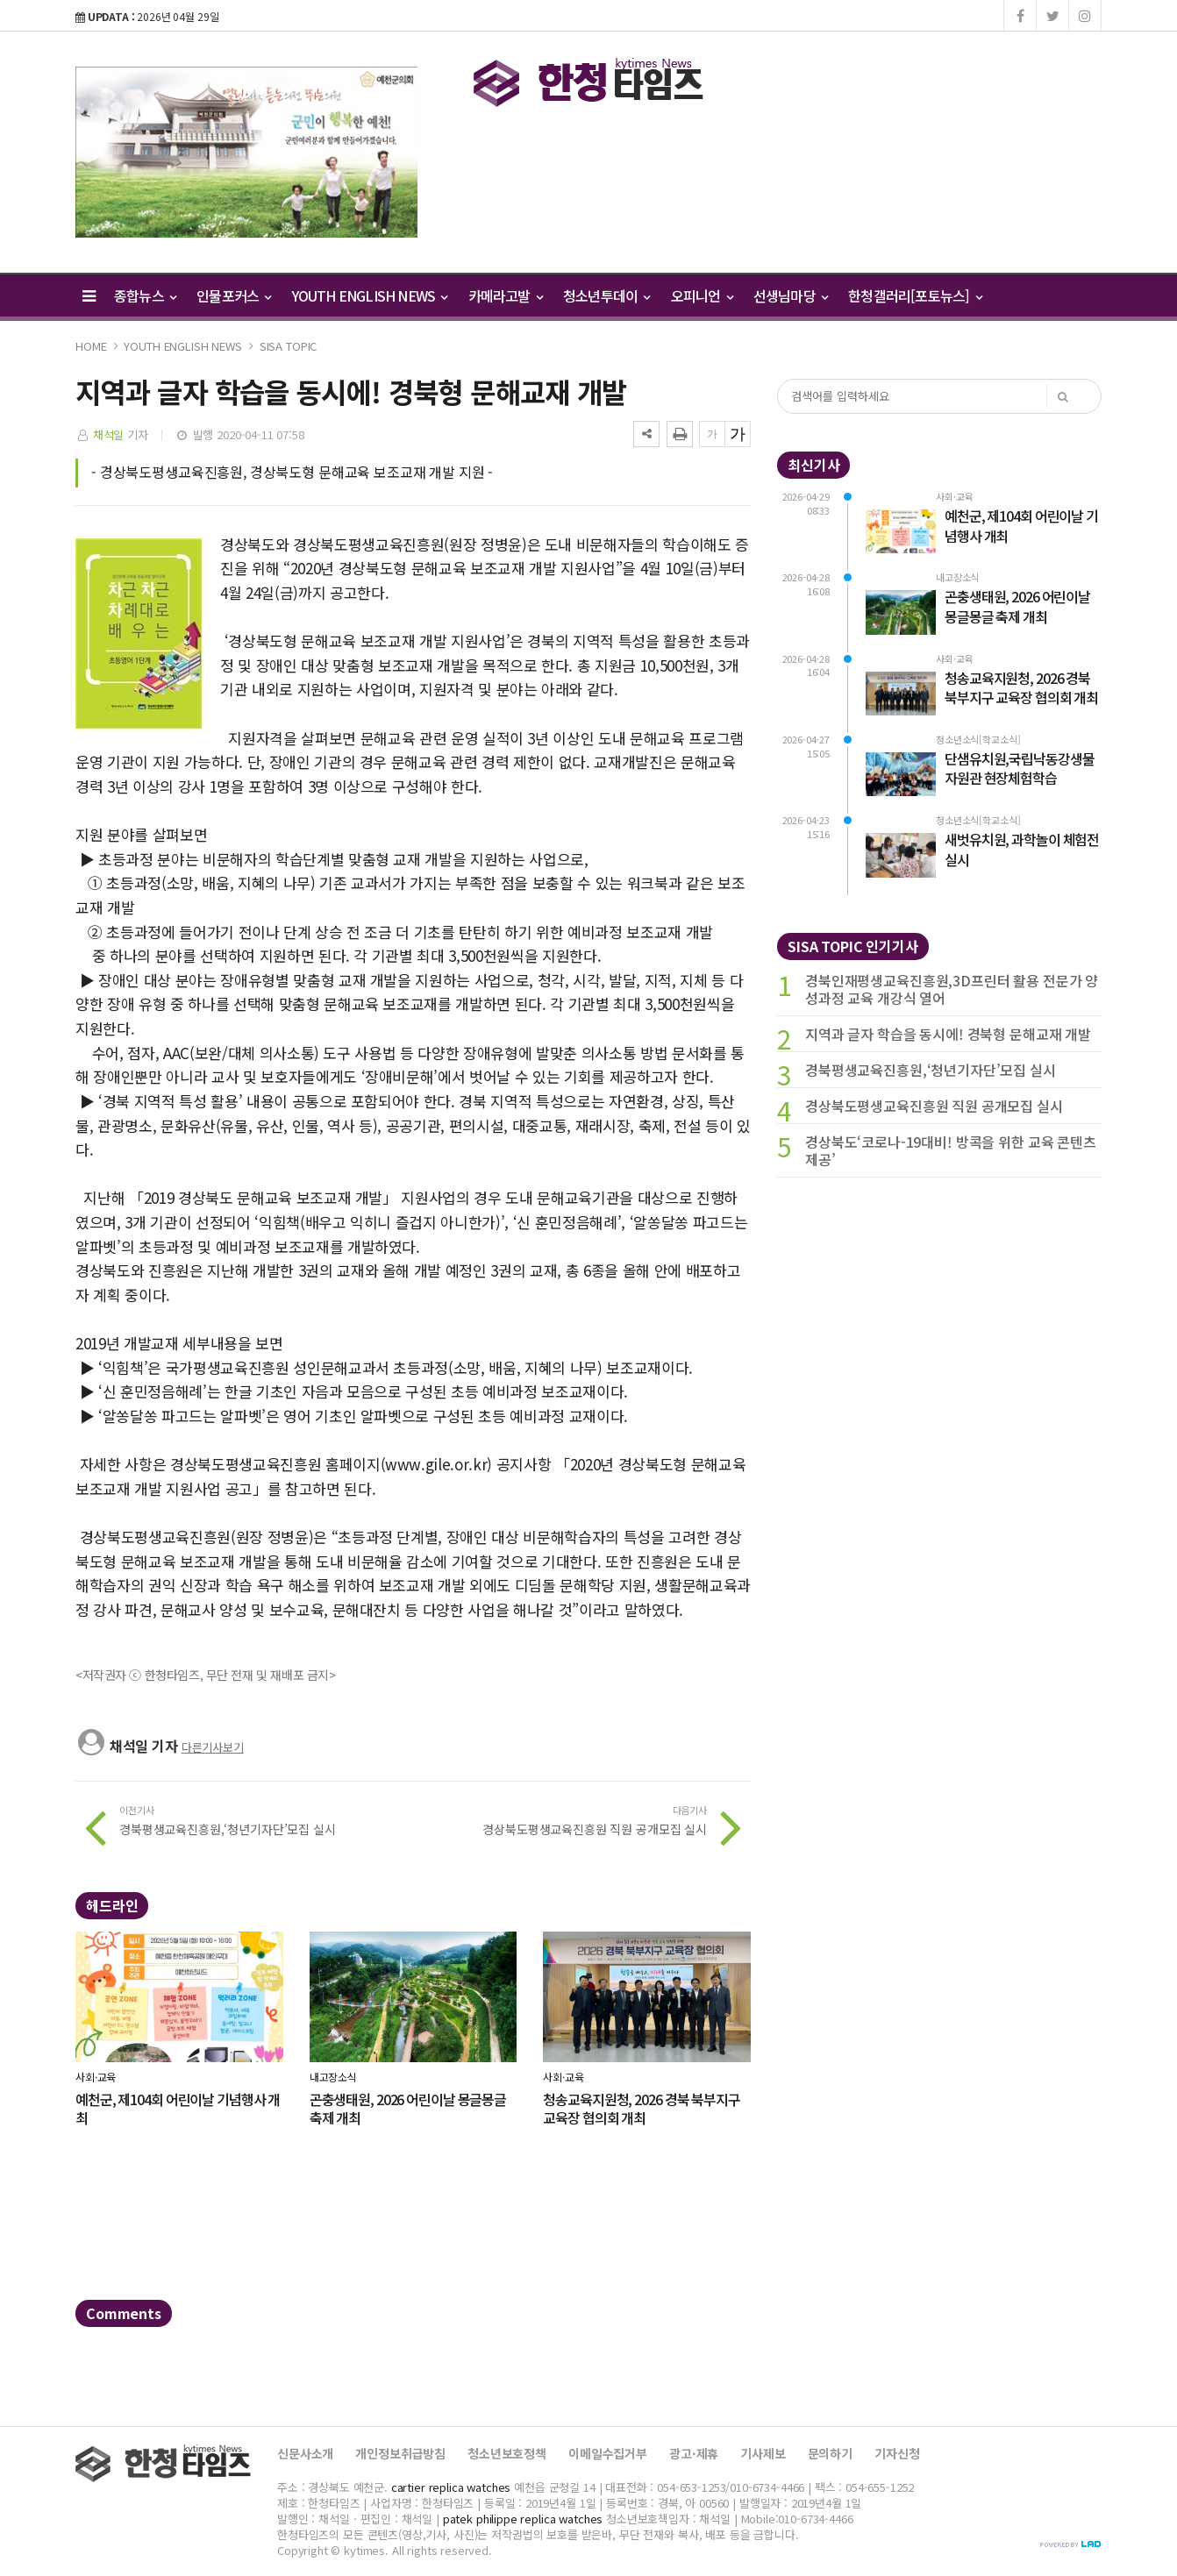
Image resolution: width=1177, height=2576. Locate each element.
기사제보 (762, 2453)
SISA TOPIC (288, 346)
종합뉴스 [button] (144, 295)
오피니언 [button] (701, 295)
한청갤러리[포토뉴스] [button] (914, 295)
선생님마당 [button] (790, 295)
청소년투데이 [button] (606, 295)
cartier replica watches (451, 2487)
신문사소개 (305, 2453)
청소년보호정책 (506, 2453)
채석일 (109, 434)
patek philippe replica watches (523, 2518)
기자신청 (896, 2453)
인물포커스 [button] (233, 295)
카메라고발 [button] (505, 295)
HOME (90, 346)
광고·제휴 (693, 2453)
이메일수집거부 (607, 2453)
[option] (246, 152)
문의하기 (830, 2453)
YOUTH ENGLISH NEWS (182, 346)
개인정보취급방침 (400, 2453)
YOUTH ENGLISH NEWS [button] (369, 295)
